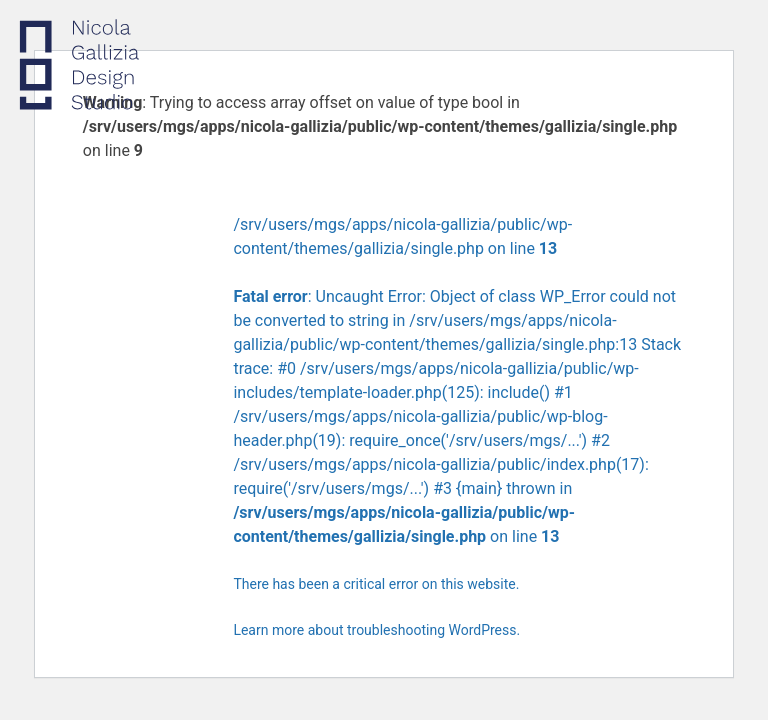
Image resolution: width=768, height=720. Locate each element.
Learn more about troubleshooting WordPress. (376, 630)
